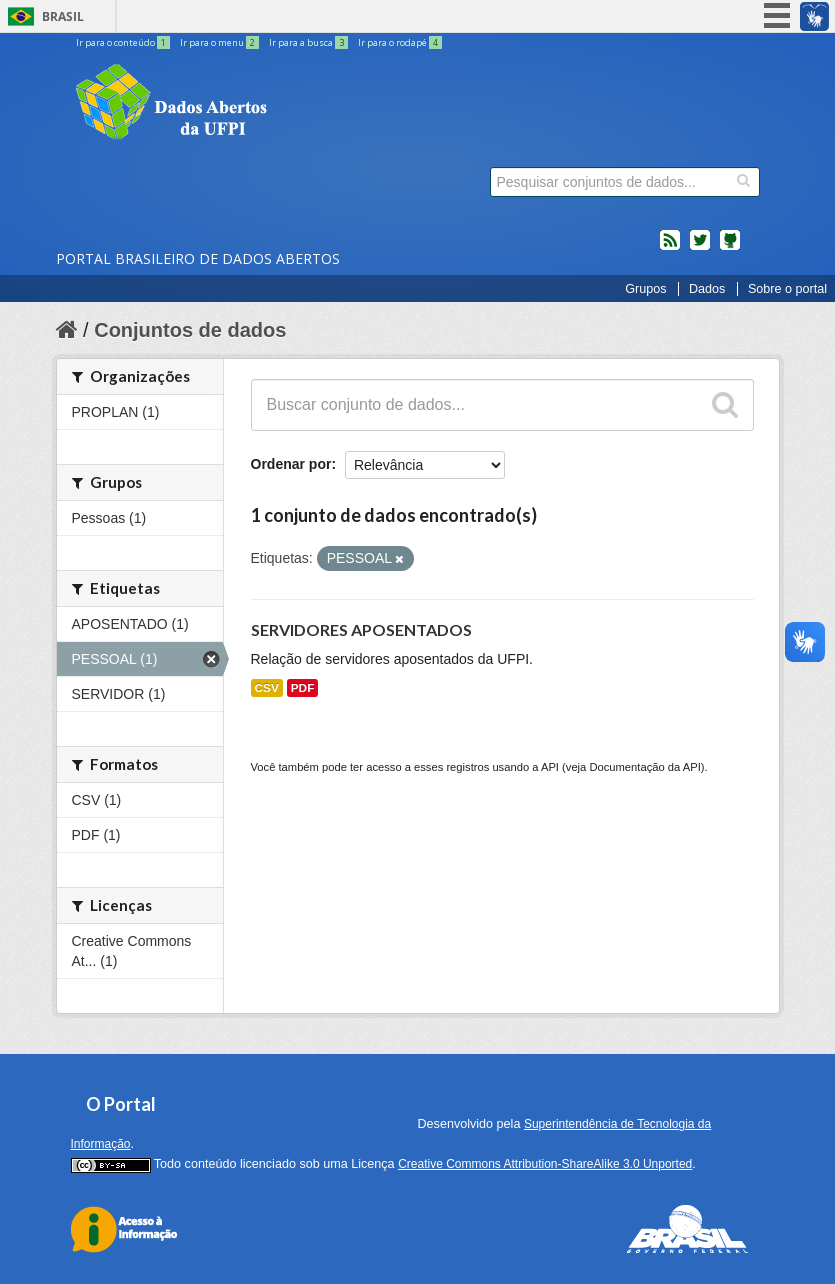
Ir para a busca (309, 42)
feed (670, 248)
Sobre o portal (787, 289)
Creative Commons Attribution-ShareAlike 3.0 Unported (545, 1164)
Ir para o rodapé (400, 42)
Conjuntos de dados (190, 330)
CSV (267, 688)
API (550, 767)
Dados (707, 289)
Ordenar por (291, 464)
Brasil (63, 16)
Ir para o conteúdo (124, 42)
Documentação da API (644, 767)
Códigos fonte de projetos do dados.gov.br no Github (730, 248)
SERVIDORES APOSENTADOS (361, 629)
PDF (303, 688)
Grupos (645, 289)
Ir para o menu (220, 42)
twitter (700, 248)
